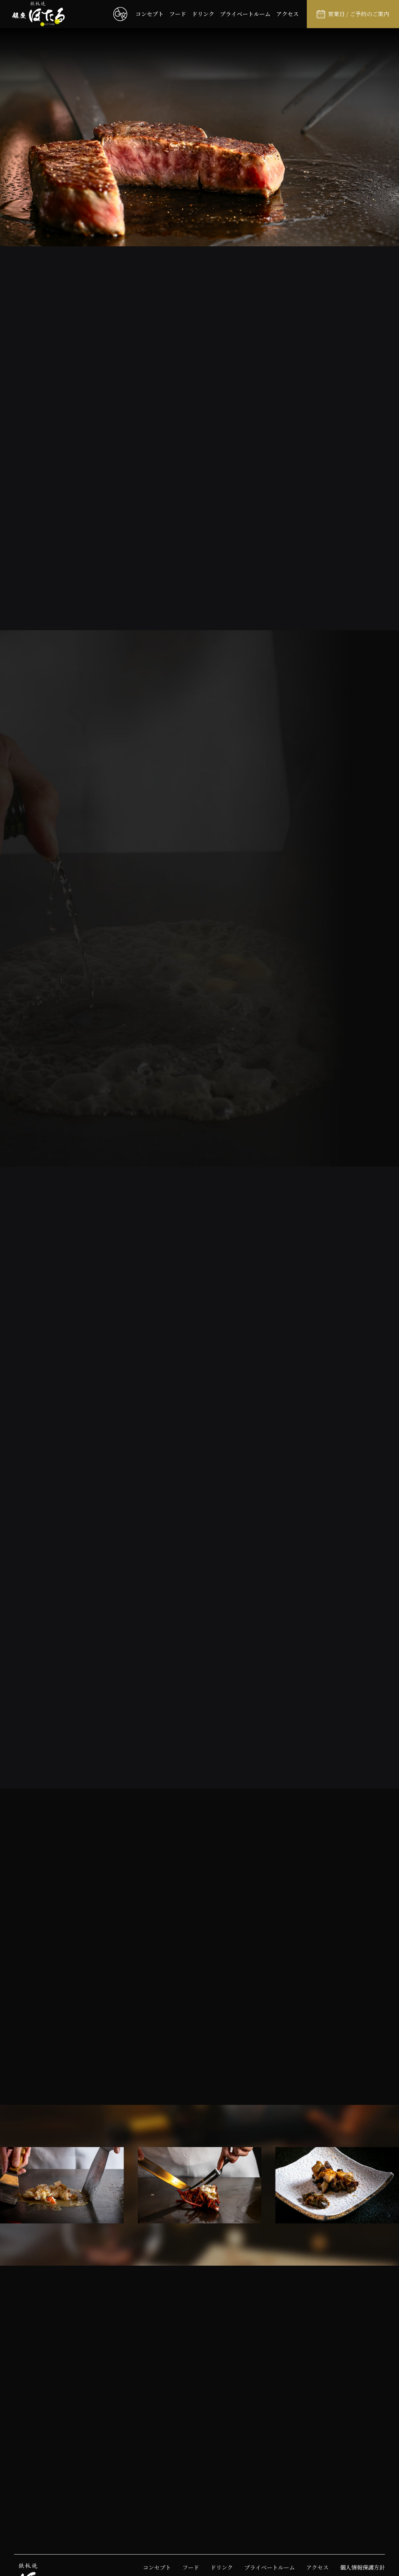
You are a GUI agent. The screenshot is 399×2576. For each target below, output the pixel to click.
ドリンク (203, 14)
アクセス (287, 14)
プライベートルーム (245, 14)
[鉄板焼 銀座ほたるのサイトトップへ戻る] (38, 14)
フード (177, 14)
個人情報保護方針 (362, 2567)
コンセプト (149, 14)
